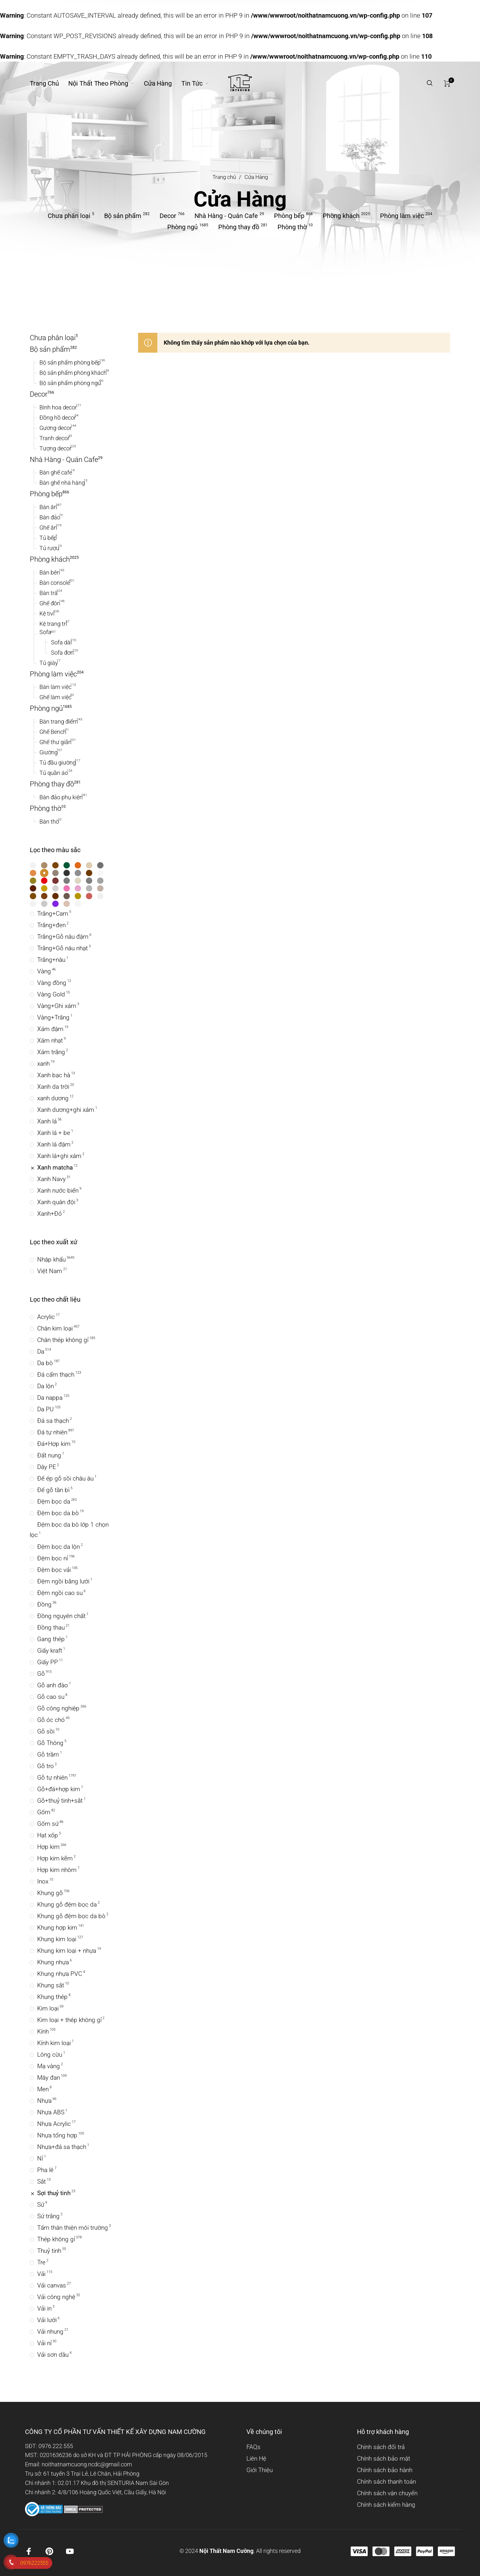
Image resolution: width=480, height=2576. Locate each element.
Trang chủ (224, 177)
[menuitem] (49, 83)
